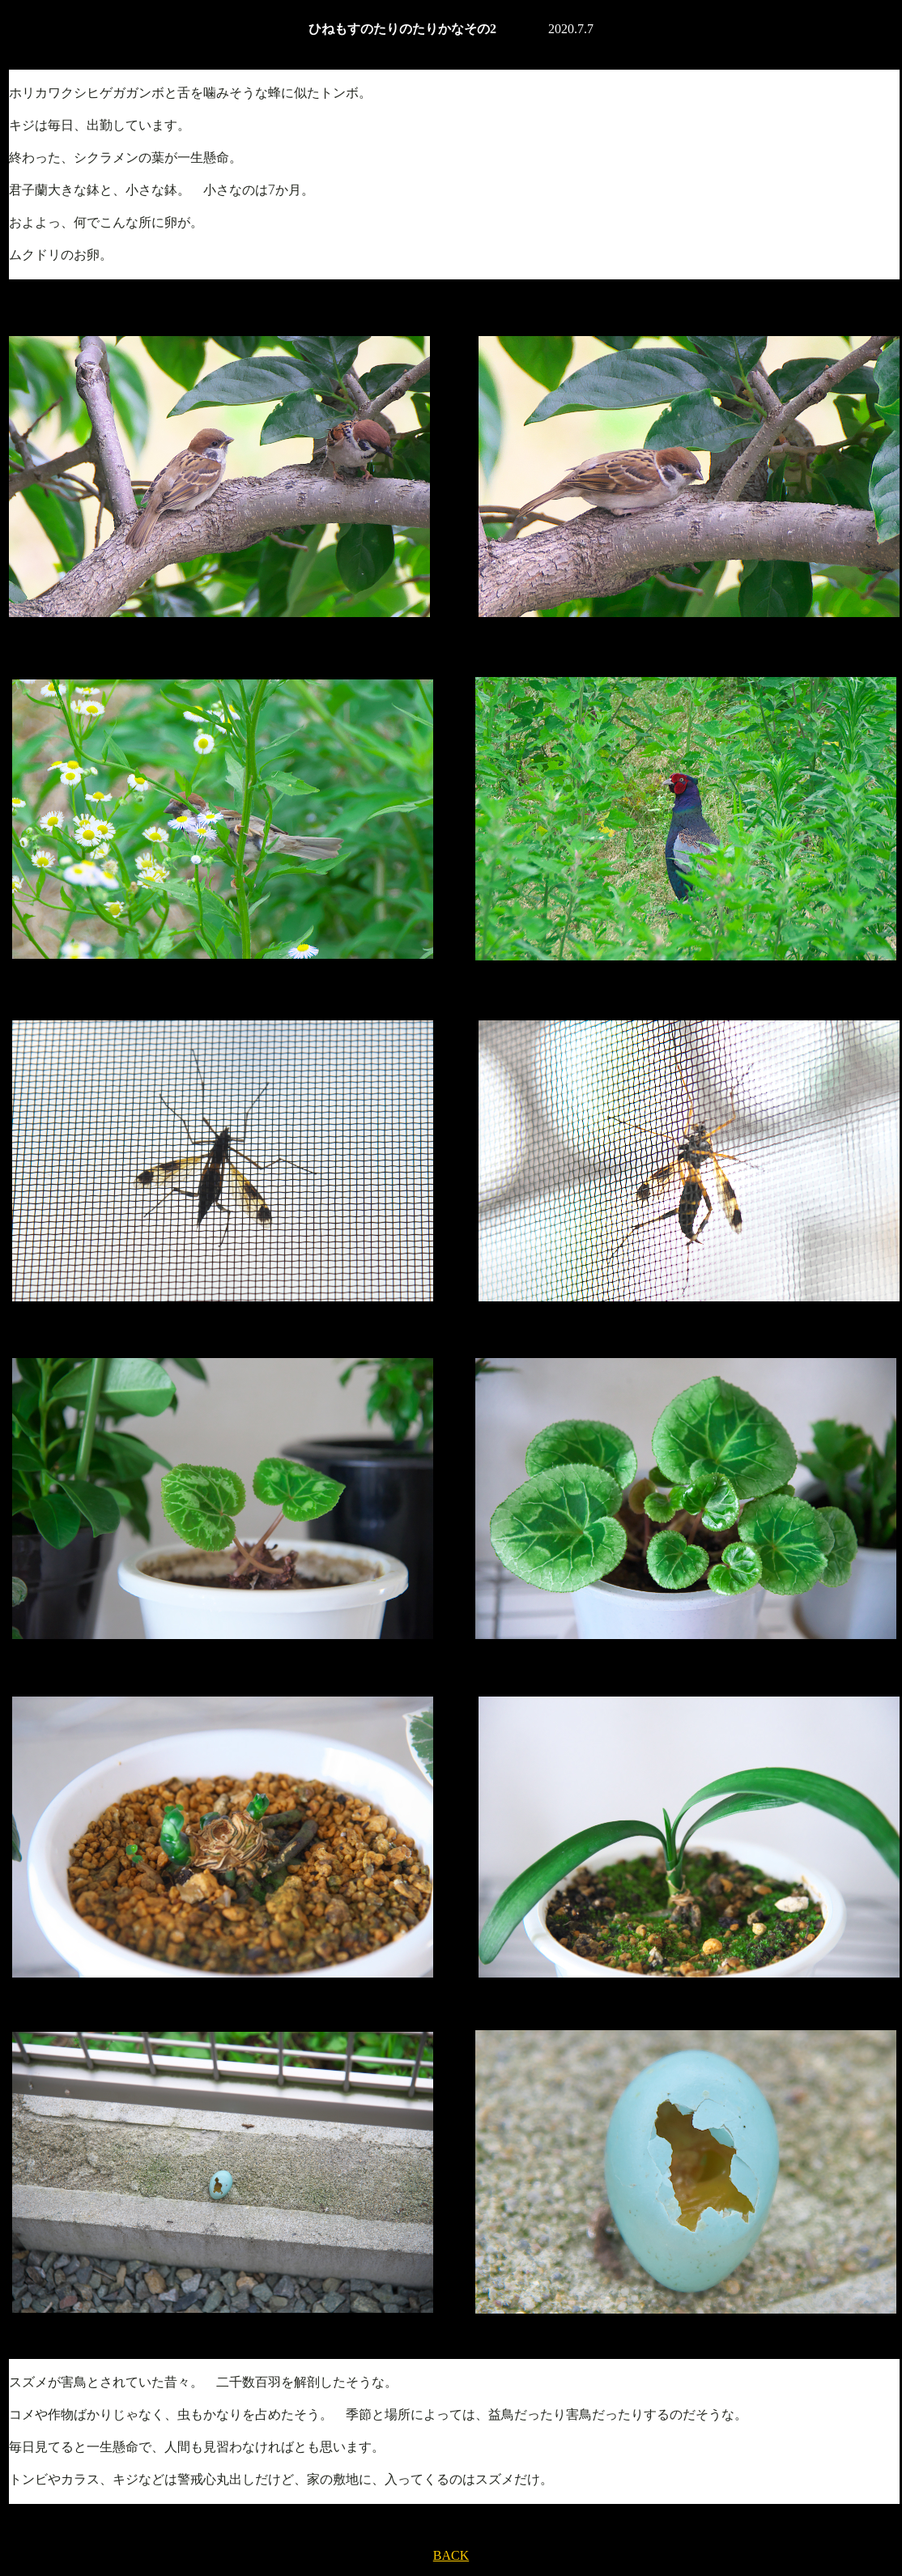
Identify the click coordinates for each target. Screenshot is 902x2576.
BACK (451, 2555)
